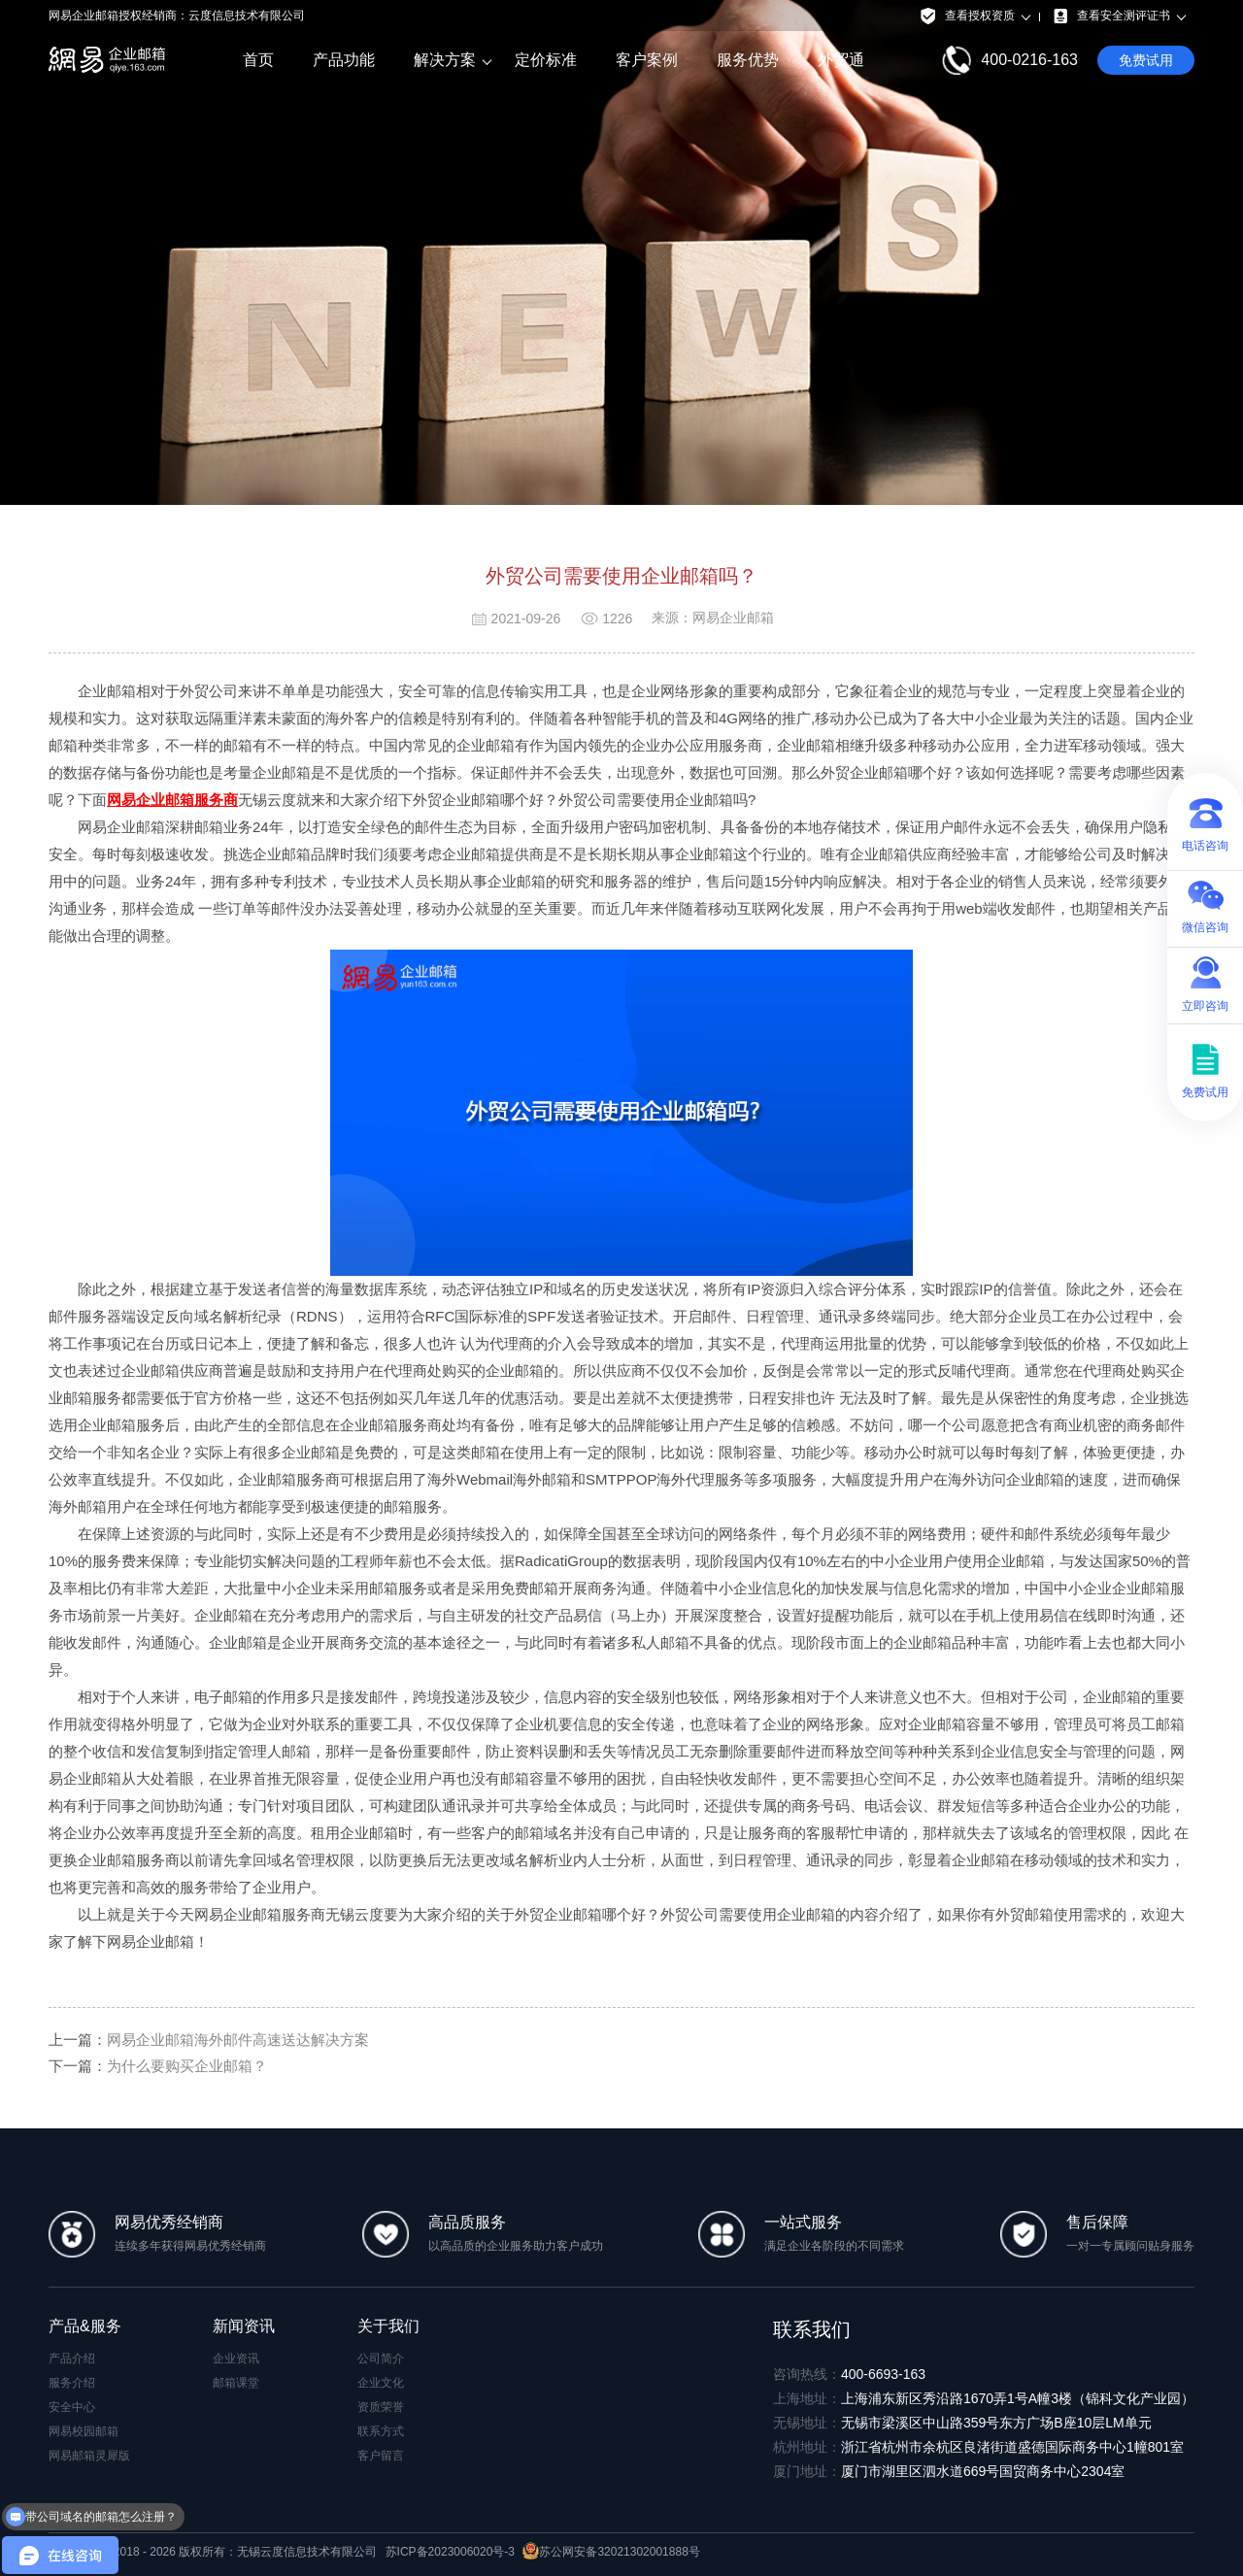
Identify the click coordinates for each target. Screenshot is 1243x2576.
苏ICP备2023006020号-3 (450, 2552)
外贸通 (841, 59)
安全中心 (72, 2407)
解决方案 (445, 60)
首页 (258, 59)
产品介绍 (72, 2358)
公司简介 (380, 2358)
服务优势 (748, 59)
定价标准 (546, 59)
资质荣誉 (380, 2407)
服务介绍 (72, 2383)
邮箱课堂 (236, 2383)
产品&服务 (85, 2326)
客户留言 (380, 2455)
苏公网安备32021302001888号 (610, 2552)
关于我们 (388, 2326)
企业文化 (380, 2383)
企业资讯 (236, 2358)
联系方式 (380, 2431)
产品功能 (344, 59)
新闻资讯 (244, 2326)
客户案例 (647, 59)
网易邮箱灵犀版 (89, 2455)
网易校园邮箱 (83, 2431)
